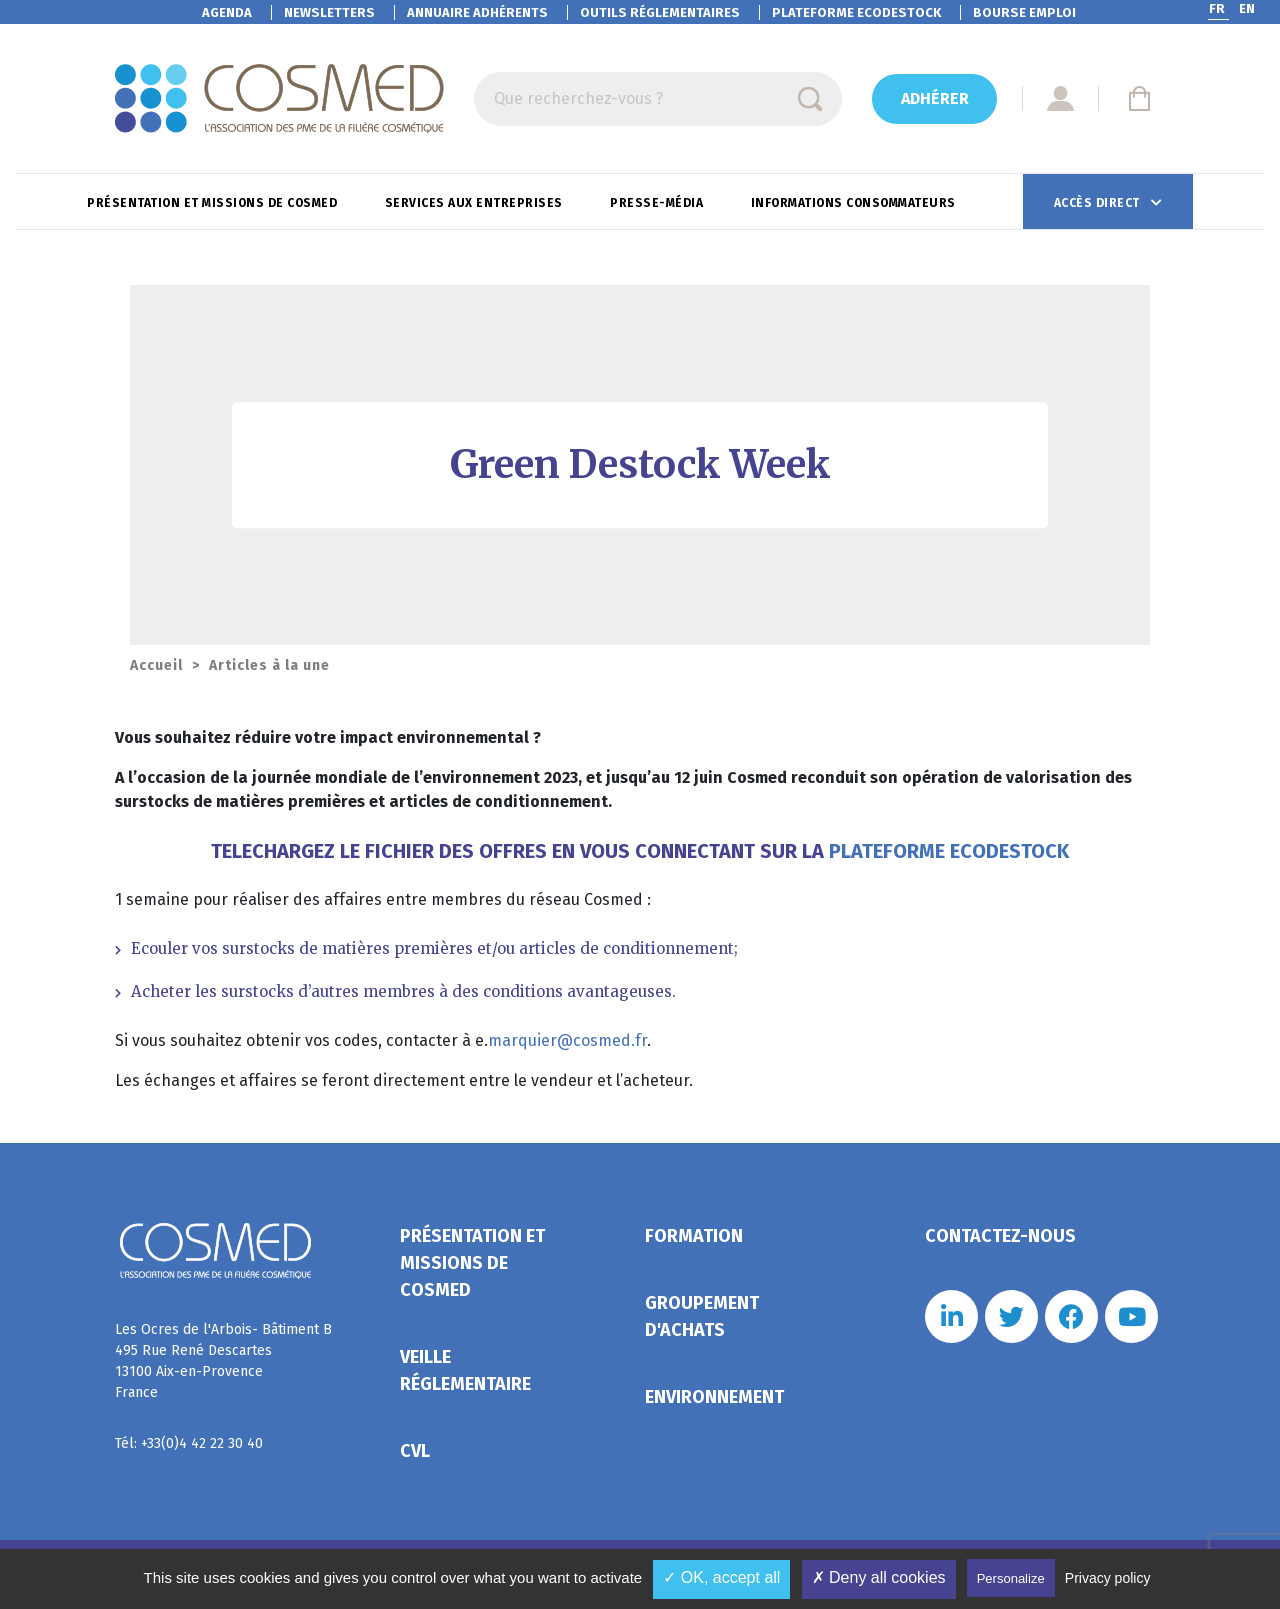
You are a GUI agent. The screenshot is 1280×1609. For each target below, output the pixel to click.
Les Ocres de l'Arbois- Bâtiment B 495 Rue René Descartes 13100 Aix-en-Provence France (223, 1361)
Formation (694, 1236)
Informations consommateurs (855, 203)
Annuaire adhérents (477, 12)
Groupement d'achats (702, 1316)
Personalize (1011, 1578)
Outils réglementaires (660, 12)
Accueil (156, 665)
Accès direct (1099, 203)
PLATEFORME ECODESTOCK (949, 851)
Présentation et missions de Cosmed (214, 203)
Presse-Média (658, 203)
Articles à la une (269, 665)
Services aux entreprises (476, 203)
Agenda (227, 12)
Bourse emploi (1024, 12)
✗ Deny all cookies (879, 1577)
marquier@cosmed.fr (567, 1040)
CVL (415, 1451)
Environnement (714, 1397)
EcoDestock (856, 12)
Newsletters (329, 12)
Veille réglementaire (465, 1370)
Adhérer (935, 98)
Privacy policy (1108, 1578)
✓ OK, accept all (721, 1577)
